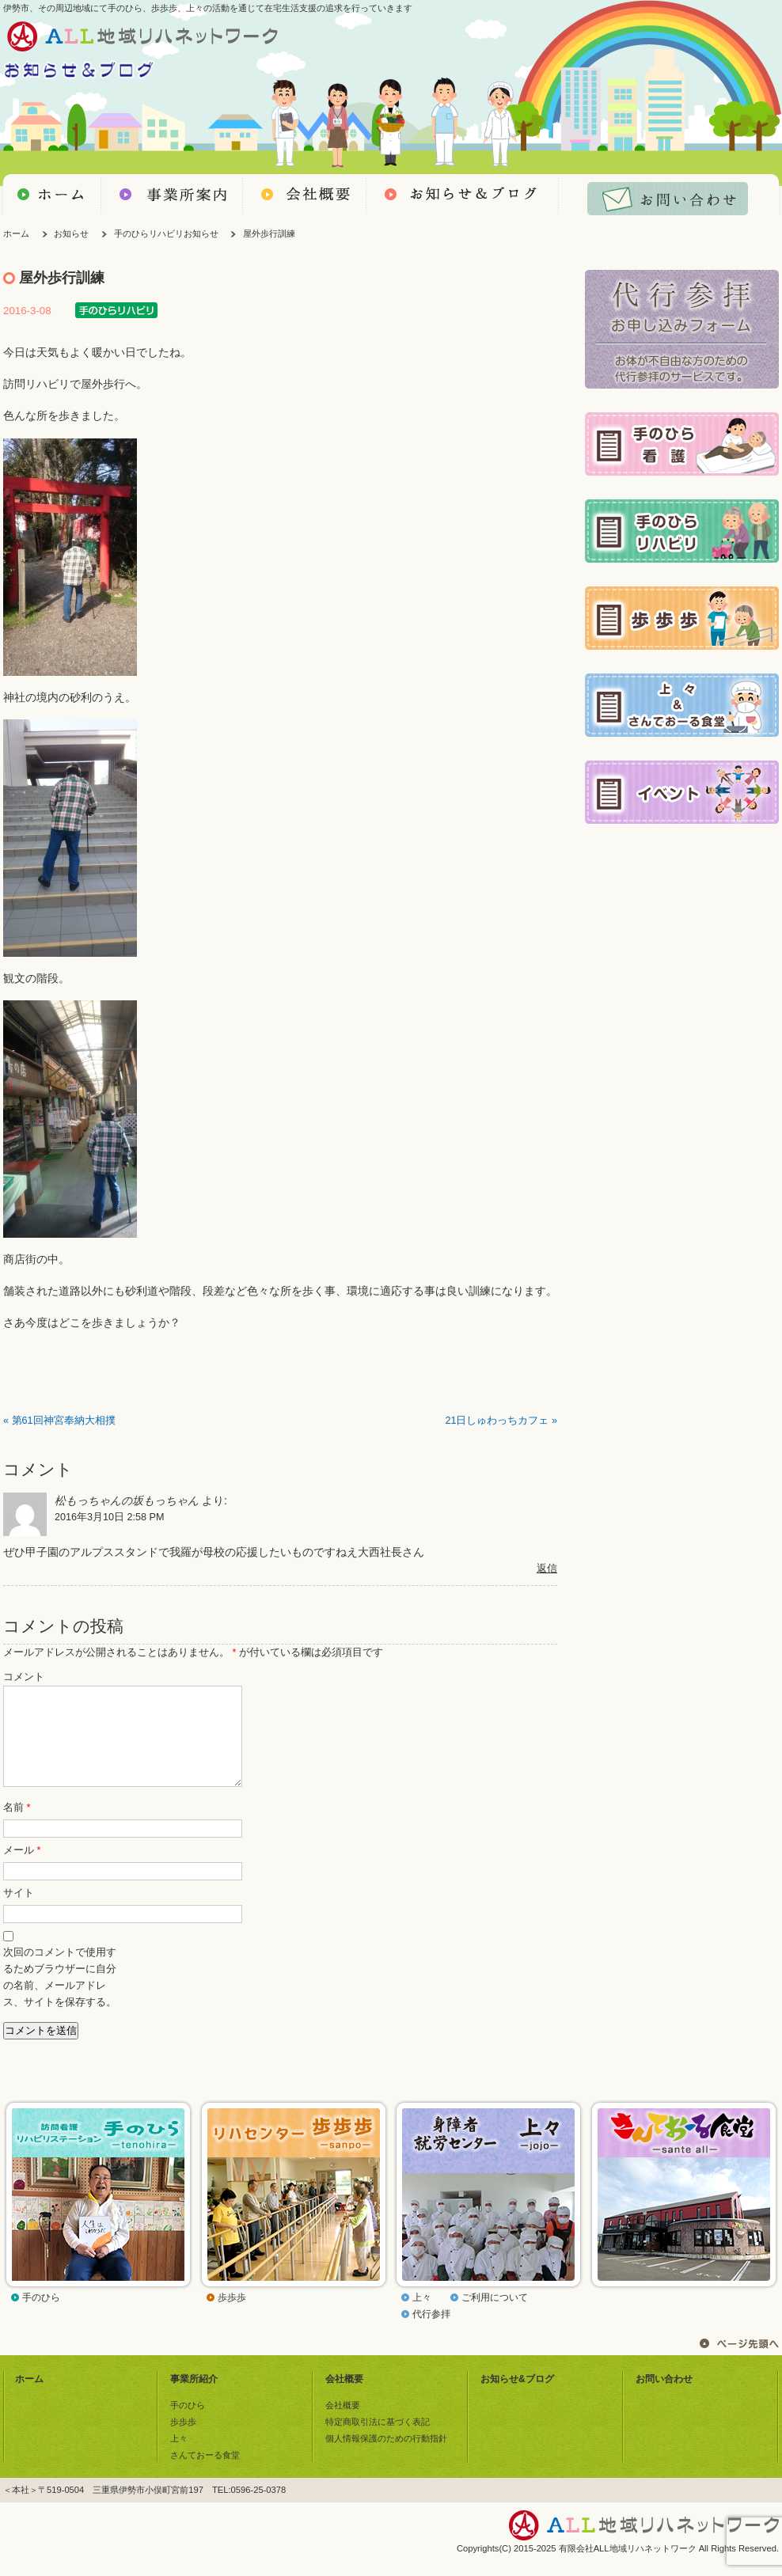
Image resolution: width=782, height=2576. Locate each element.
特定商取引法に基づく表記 (377, 2440)
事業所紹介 (194, 2397)
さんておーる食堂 (205, 2474)
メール (21, 1869)
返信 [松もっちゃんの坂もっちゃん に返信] (547, 1568)
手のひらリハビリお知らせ (166, 233)
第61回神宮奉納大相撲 (64, 1420)
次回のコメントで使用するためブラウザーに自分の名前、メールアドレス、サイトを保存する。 (59, 1996)
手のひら (41, 2316)
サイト (18, 1912)
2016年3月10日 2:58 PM (109, 1517)
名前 (16, 1826)
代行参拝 (431, 2333)
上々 (421, 2316)
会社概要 (344, 2397)
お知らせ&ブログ (517, 2397)
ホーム (16, 233)
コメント (23, 1677)
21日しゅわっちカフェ (497, 1420)
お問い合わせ (664, 2397)
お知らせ (71, 233)
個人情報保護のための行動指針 (386, 2457)
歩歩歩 (232, 2316)
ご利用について (494, 2316)
